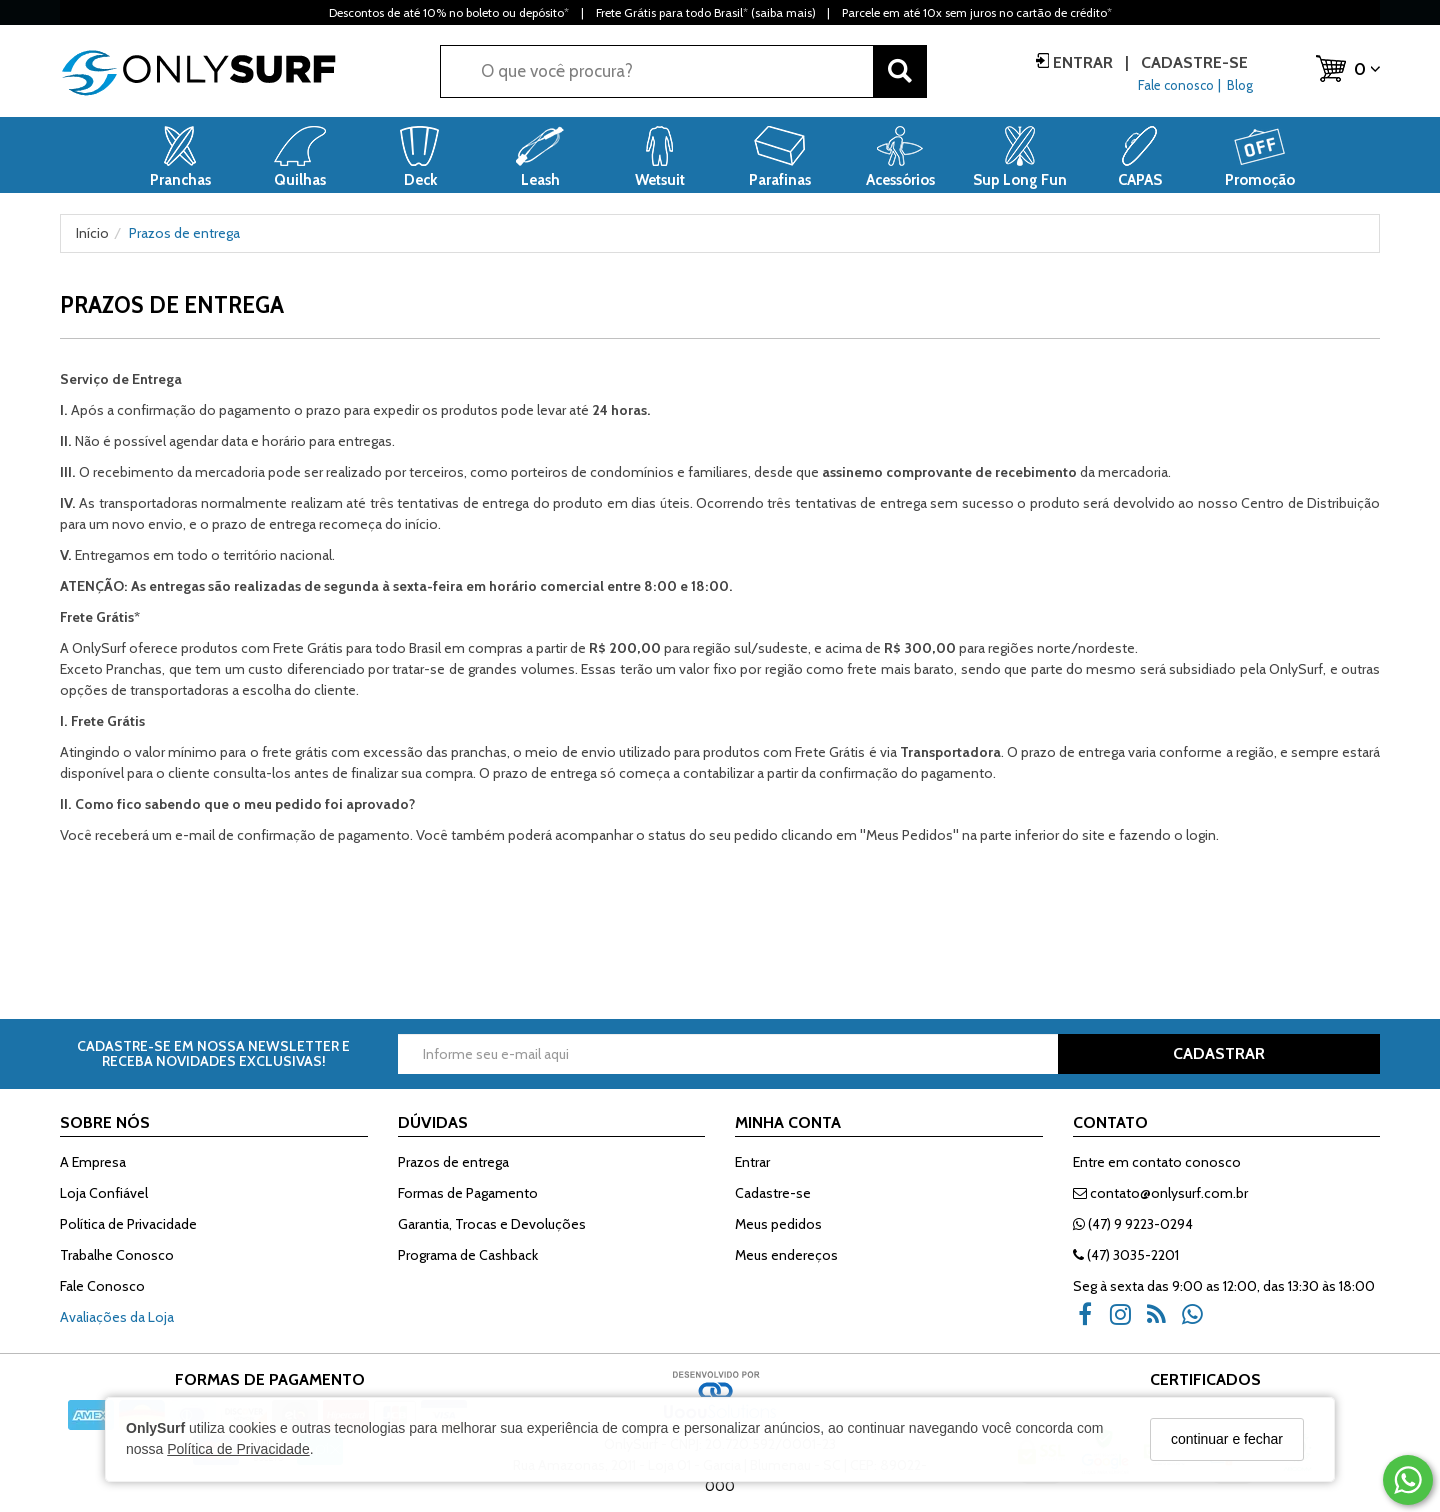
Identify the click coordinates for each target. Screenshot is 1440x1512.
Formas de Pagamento (468, 1193)
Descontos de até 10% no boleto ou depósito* (449, 12)
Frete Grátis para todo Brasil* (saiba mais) (705, 12)
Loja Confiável (104, 1193)
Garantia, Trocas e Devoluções (492, 1224)
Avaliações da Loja (117, 1317)
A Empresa (93, 1162)
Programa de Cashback (468, 1255)
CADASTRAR (1219, 1053)
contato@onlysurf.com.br (1160, 1193)
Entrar (1083, 62)
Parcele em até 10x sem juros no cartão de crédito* (977, 12)
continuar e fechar (1227, 1439)
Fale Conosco (102, 1286)
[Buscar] (900, 71)
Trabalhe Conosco (117, 1255)
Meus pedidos (778, 1224)
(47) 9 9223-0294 (1133, 1224)
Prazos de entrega (453, 1162)
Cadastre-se (1192, 62)
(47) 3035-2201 (1126, 1255)
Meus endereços (786, 1255)
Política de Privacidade (238, 1449)
